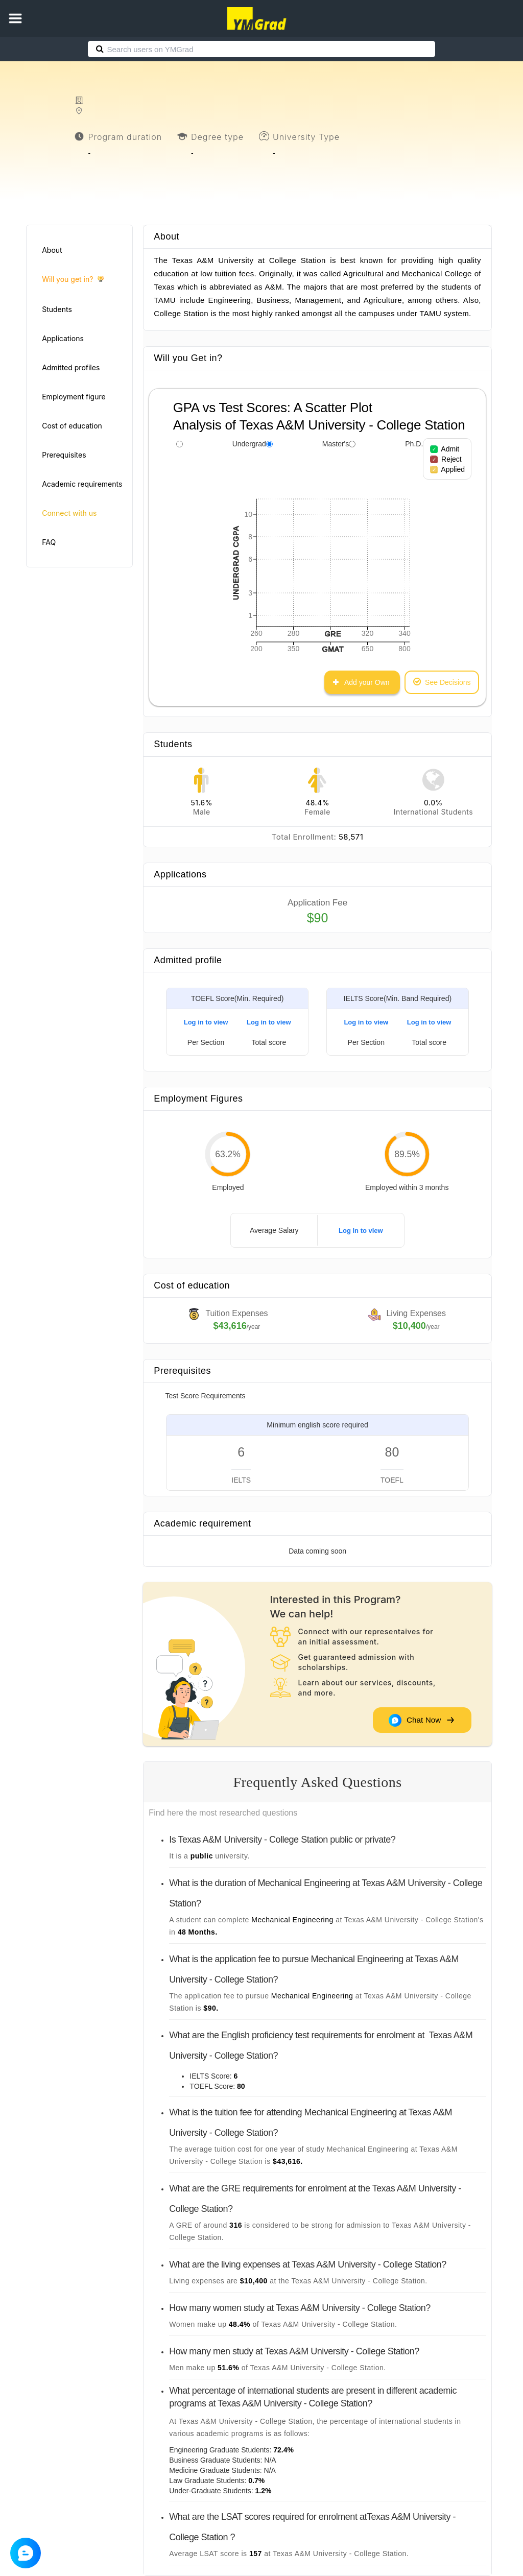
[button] (15, 18)
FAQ (49, 542)
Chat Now (421, 1719)
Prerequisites (64, 454)
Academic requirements (82, 484)
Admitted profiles (71, 367)
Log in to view (206, 1022)
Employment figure (73, 396)
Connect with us (69, 513)
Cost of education (72, 425)
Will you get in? (73, 279)
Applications (63, 338)
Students (57, 309)
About (52, 250)
